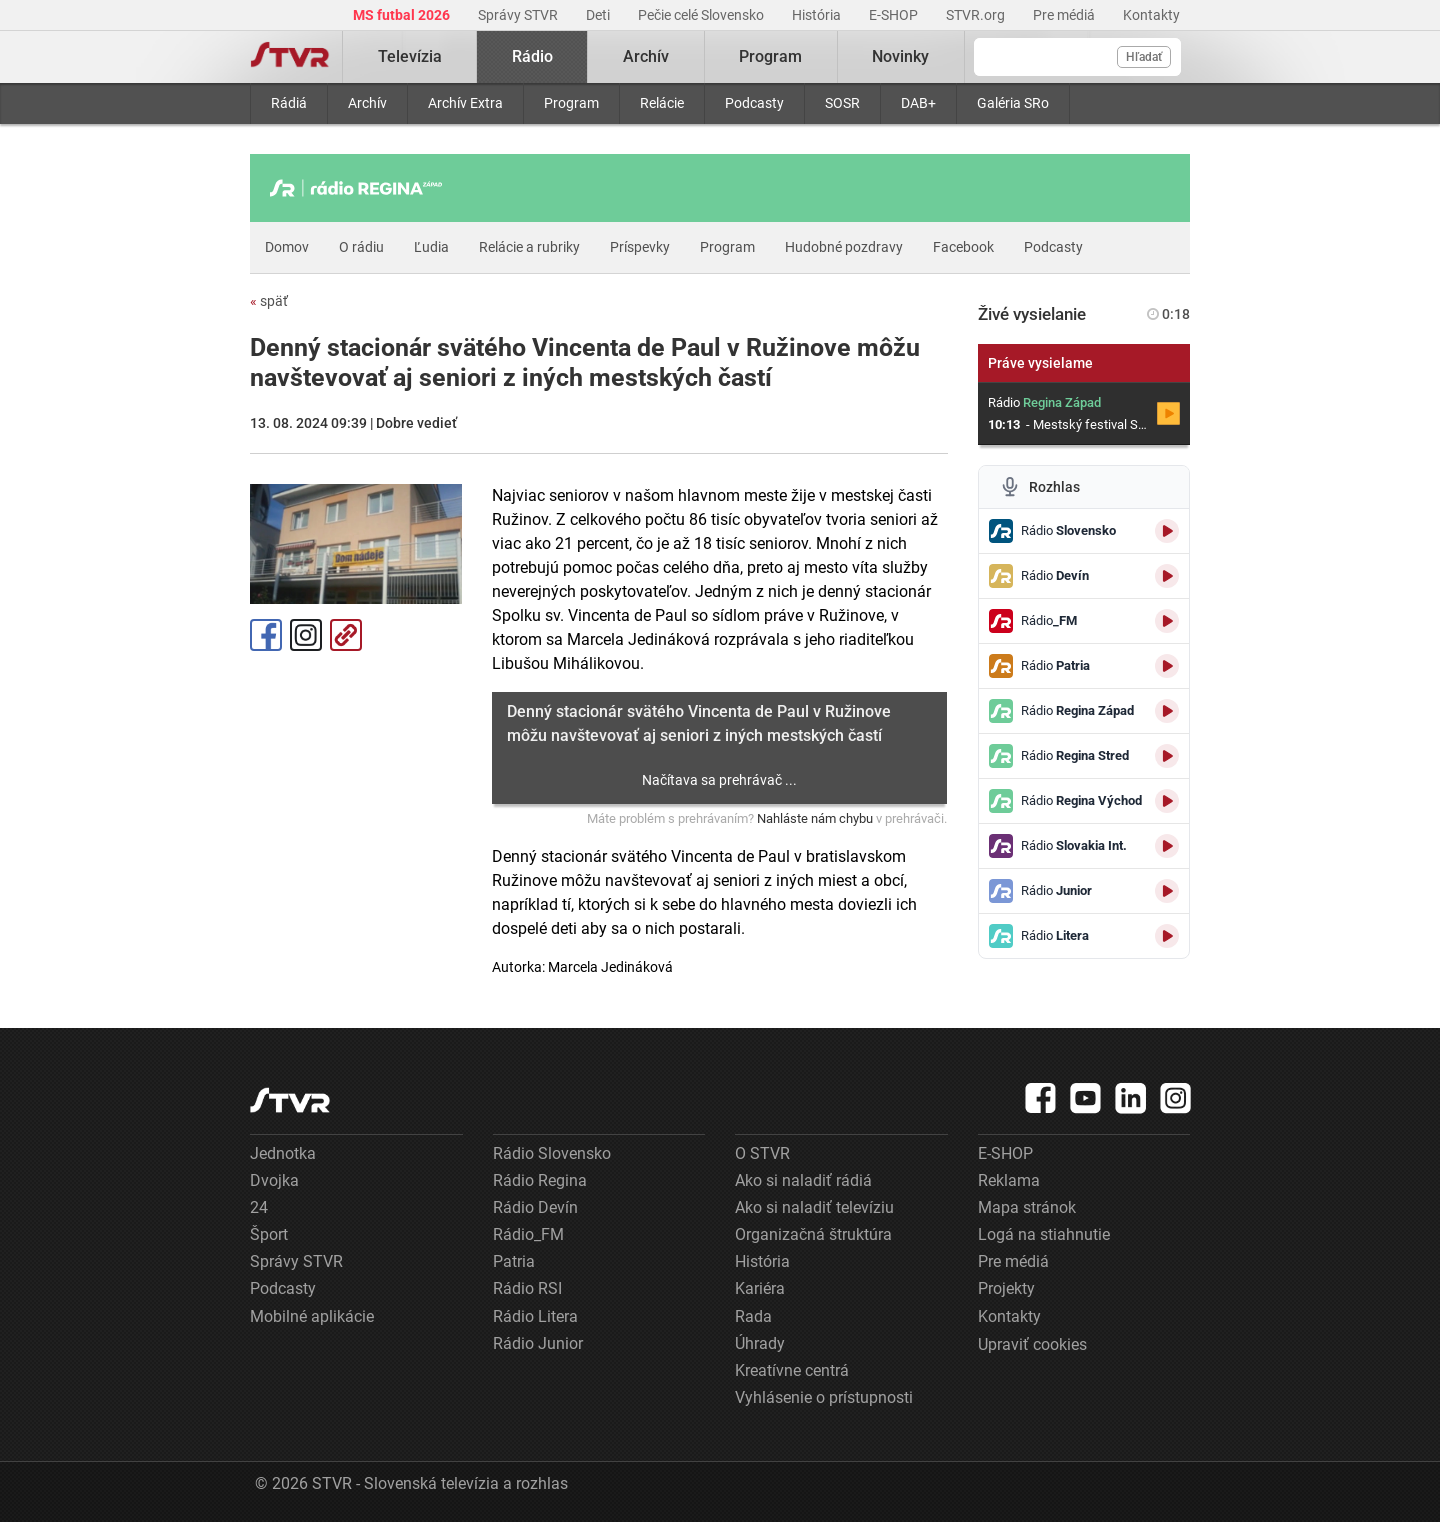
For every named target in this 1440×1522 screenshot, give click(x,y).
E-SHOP (895, 15)
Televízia (410, 56)
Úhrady (760, 1343)
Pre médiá (1065, 15)
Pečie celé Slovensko (702, 15)
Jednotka (283, 1153)
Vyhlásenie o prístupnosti (824, 1397)
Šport (269, 1234)
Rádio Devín (535, 1207)
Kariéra (760, 1288)
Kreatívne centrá (792, 1370)
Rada (753, 1316)
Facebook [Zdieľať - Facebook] (266, 635)
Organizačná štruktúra (813, 1234)
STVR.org (977, 15)
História (818, 15)
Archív (367, 103)
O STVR (762, 1153)
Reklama (1009, 1180)
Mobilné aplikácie (312, 1316)
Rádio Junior (538, 1343)
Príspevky (640, 247)
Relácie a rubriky (529, 247)
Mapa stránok (1027, 1207)
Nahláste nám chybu (815, 818)
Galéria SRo (1013, 103)
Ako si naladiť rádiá (803, 1180)
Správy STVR (519, 15)
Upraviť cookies (1032, 1344)
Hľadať (1144, 57)
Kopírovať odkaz (346, 635)
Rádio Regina (540, 1180)
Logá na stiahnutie (1044, 1234)
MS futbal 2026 (403, 15)
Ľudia (431, 247)
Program (571, 103)
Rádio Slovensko (552, 1153)
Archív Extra (465, 103)
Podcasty (754, 103)
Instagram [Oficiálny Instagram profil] (306, 635)
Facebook (963, 247)
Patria (514, 1261)
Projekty (1006, 1288)
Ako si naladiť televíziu (814, 1207)
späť (269, 301)
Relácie (662, 103)
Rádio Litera (535, 1316)
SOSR (842, 103)
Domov (287, 247)
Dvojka (274, 1180)
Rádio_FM (528, 1234)
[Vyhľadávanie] (1077, 57)
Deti (599, 15)
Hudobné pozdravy (844, 247)
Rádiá (289, 103)
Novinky (900, 56)
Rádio (532, 56)
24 (259, 1207)
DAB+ (918, 103)
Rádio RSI (527, 1288)
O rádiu (361, 247)
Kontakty (1151, 15)
